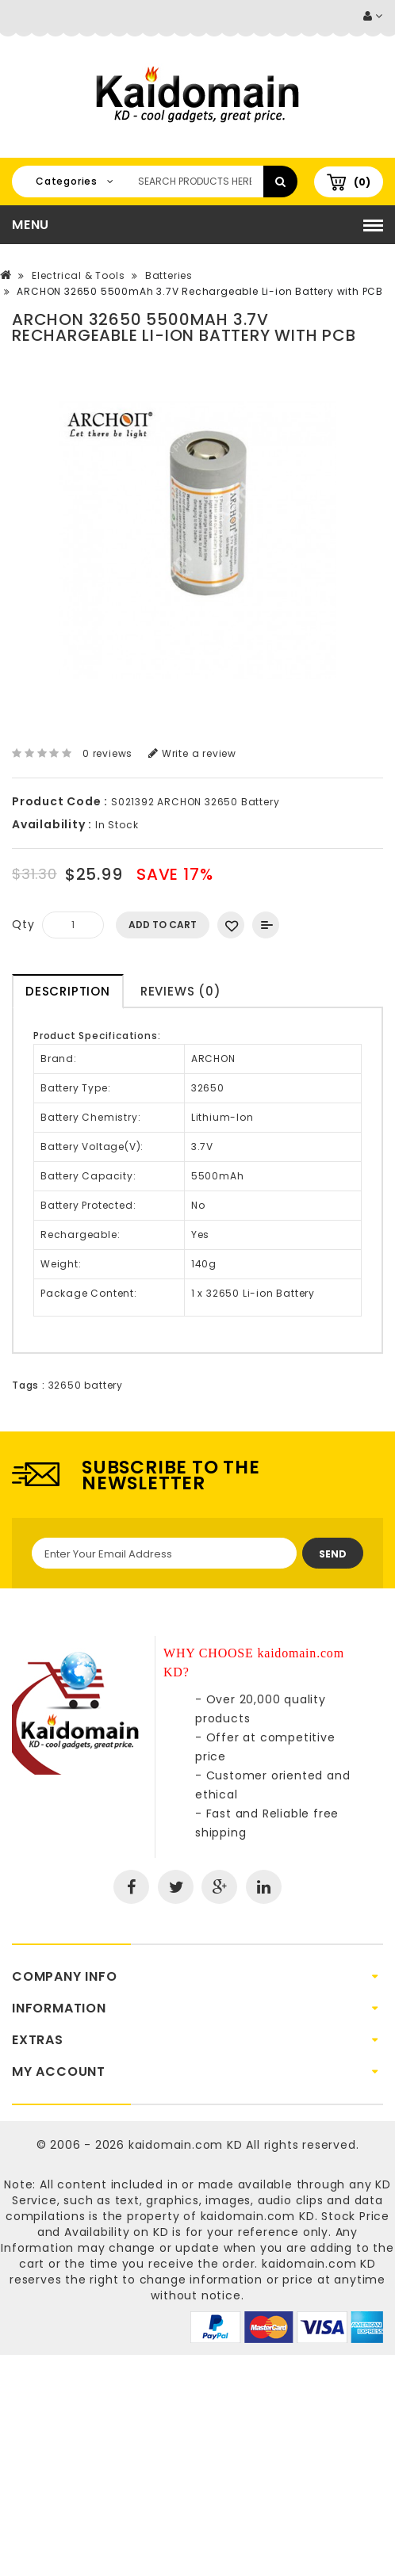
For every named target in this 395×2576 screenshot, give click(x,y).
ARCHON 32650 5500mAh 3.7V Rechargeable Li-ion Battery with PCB (200, 291)
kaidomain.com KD (185, 2145)
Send (333, 1554)
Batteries (169, 275)
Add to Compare (265, 925)
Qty (23, 924)
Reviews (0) (180, 991)
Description (67, 991)
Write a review (192, 753)
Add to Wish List (230, 925)
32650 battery (85, 1385)
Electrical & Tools (78, 275)
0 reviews (107, 753)
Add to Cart (162, 924)
